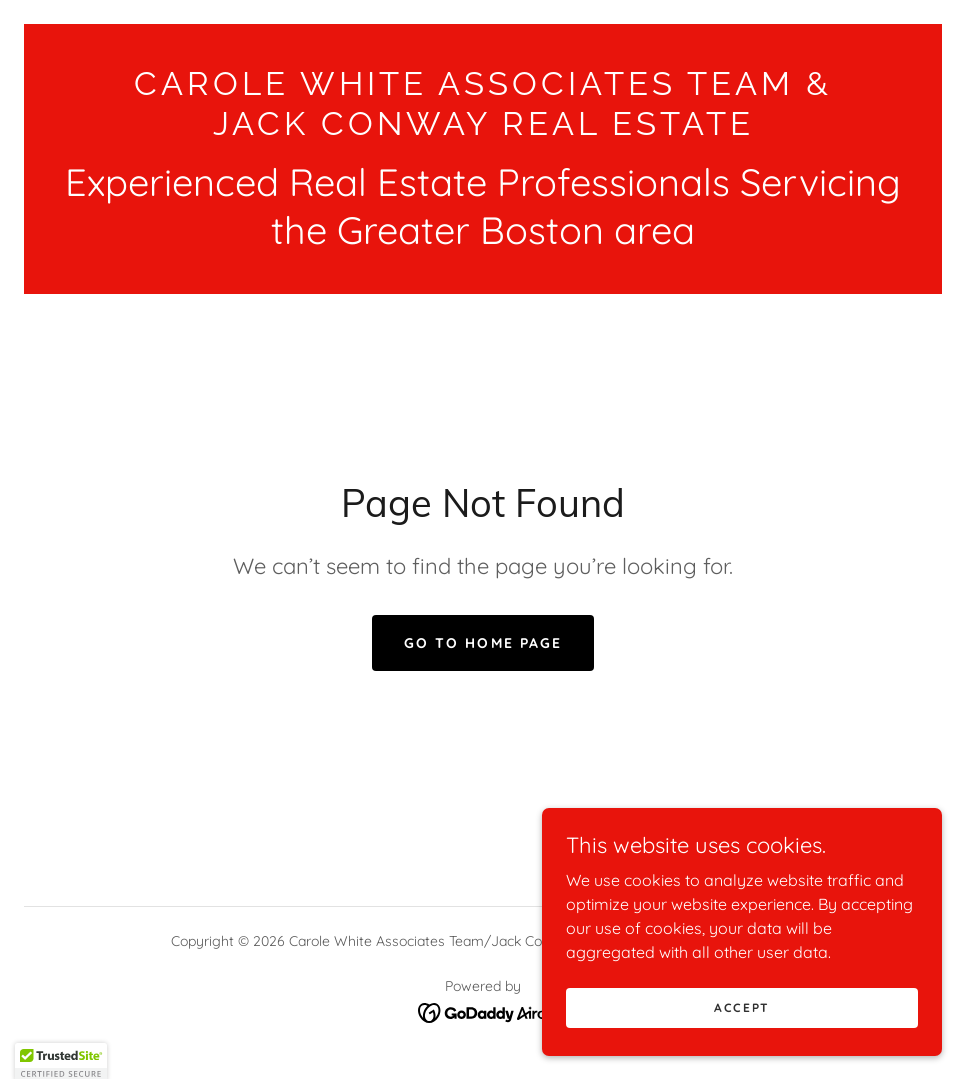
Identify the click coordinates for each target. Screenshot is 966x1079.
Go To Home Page (482, 643)
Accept (742, 1034)
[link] (483, 129)
